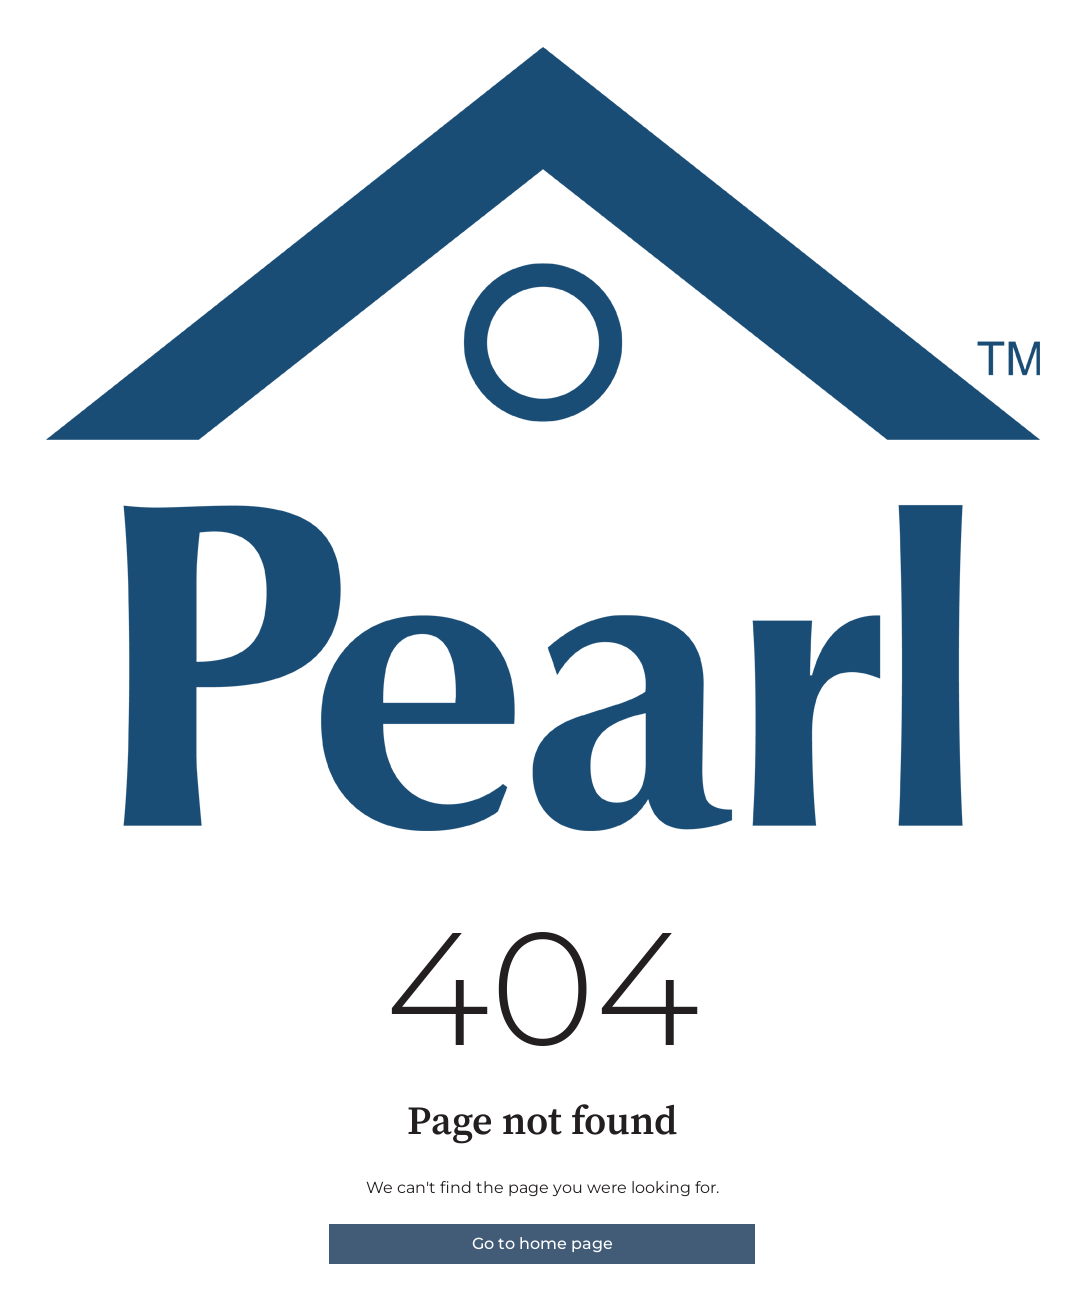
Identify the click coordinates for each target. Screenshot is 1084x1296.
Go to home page (542, 1243)
